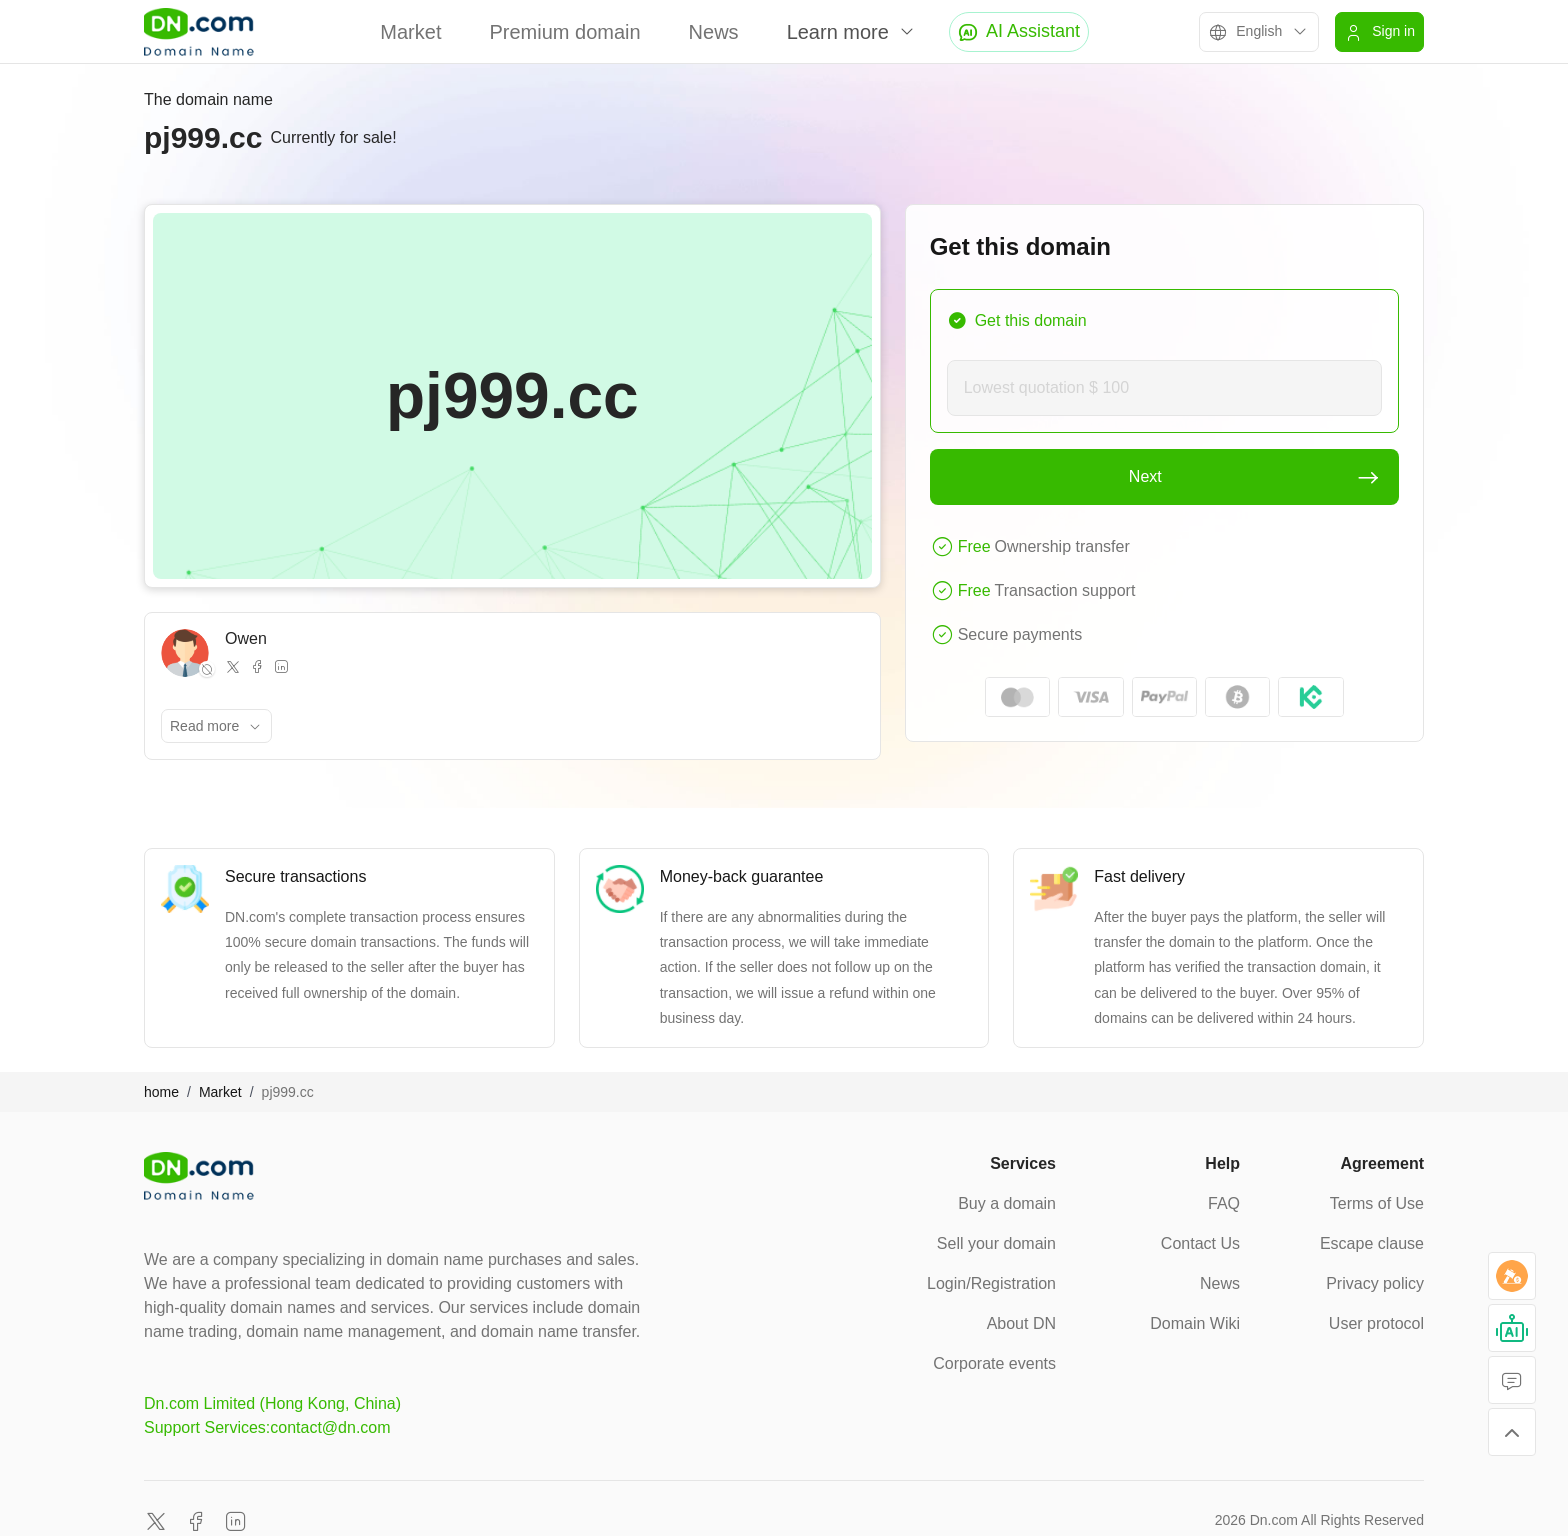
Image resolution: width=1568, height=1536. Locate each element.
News (714, 32)
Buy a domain (1007, 1203)
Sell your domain (996, 1243)
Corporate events (994, 1363)
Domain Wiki (1195, 1323)
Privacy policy (1375, 1283)
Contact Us (1200, 1243)
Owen (246, 638)
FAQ (1224, 1203)
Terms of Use (1377, 1203)
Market (410, 32)
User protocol (1376, 1323)
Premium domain (564, 32)
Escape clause (1372, 1243)
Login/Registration (991, 1283)
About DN (1021, 1323)
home (161, 1092)
